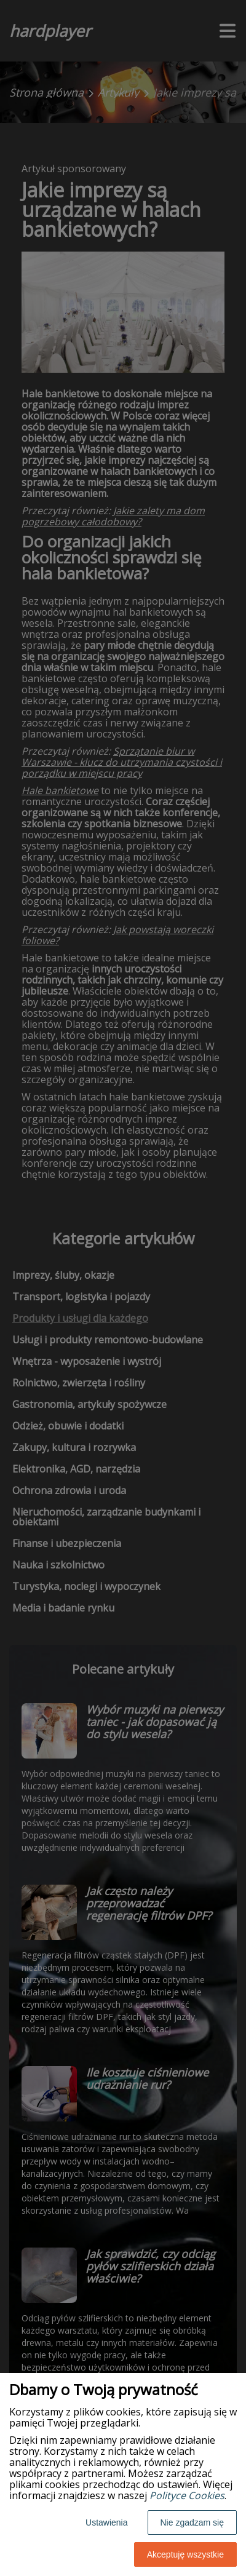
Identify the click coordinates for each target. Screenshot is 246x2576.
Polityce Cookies (186, 2495)
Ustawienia (106, 2522)
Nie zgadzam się (192, 2522)
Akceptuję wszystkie (185, 2554)
